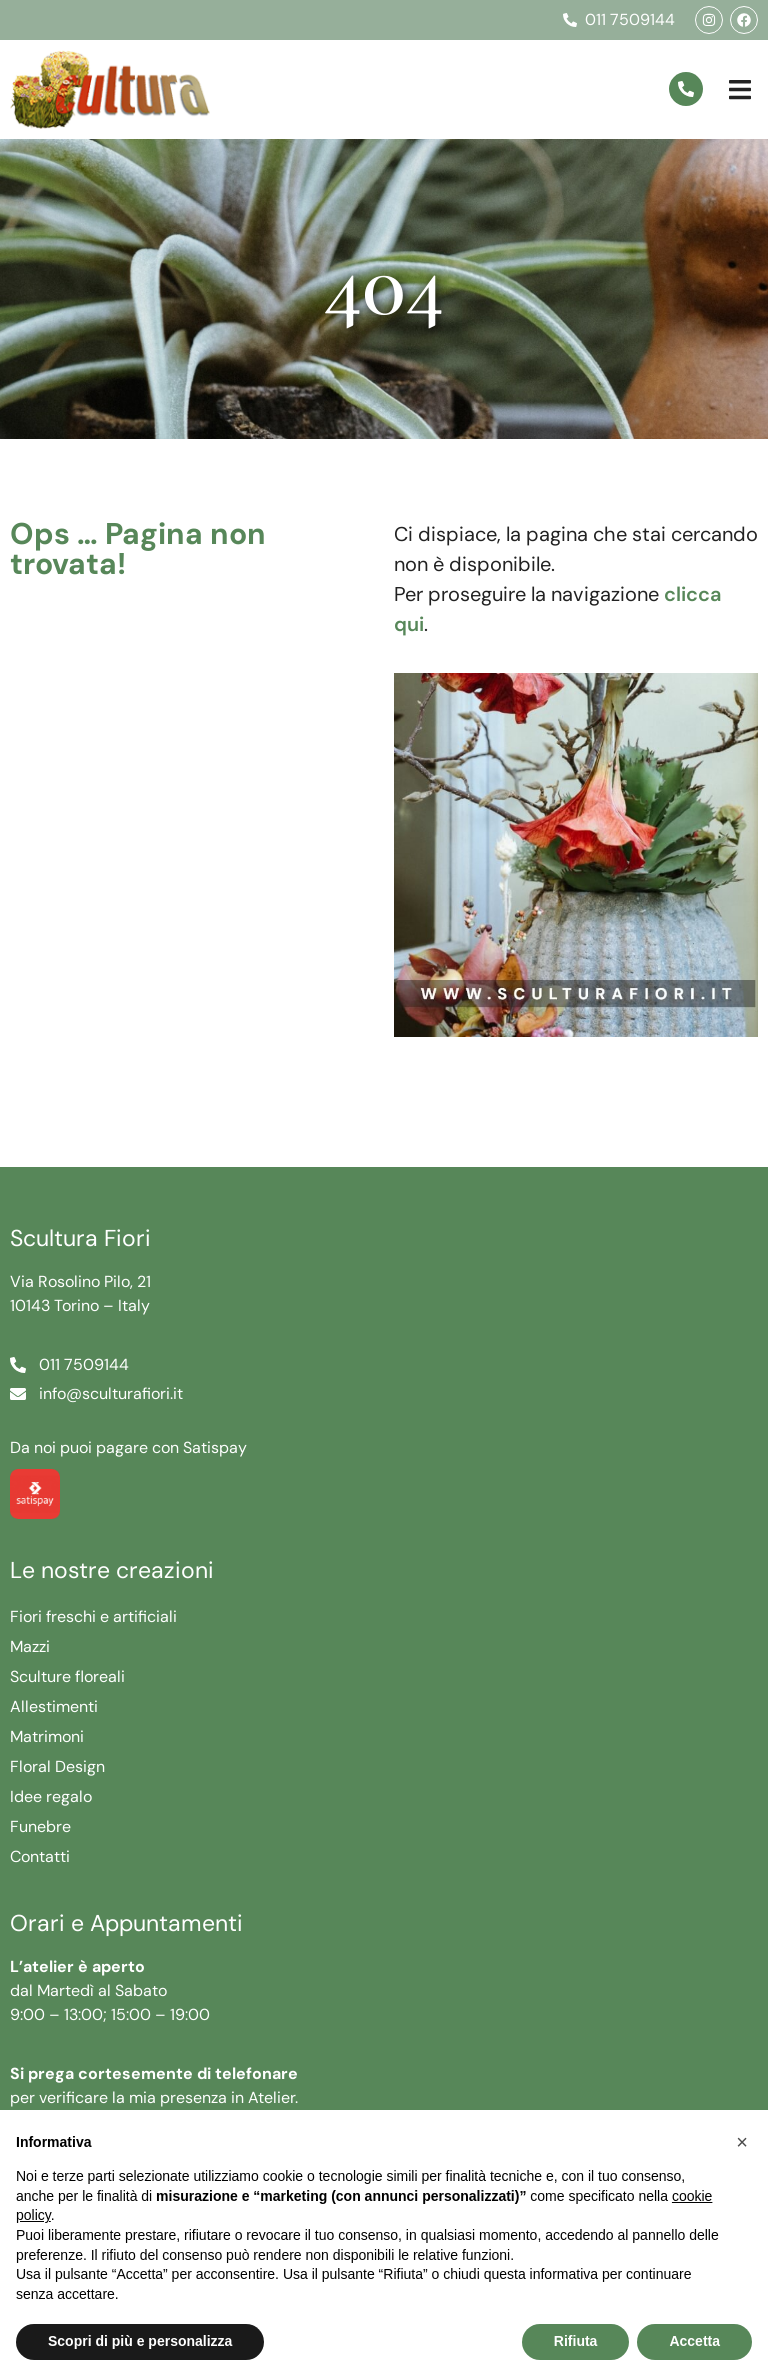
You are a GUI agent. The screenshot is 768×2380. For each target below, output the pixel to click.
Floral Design (57, 1766)
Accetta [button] (694, 2341)
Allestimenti (54, 1706)
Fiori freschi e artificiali (93, 1616)
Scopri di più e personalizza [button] (140, 2341)
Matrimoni (47, 1736)
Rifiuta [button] (576, 2341)
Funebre (40, 1826)
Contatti (40, 1856)
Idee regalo (51, 1796)
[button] (740, 89)
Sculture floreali (67, 1676)
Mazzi (30, 1646)
